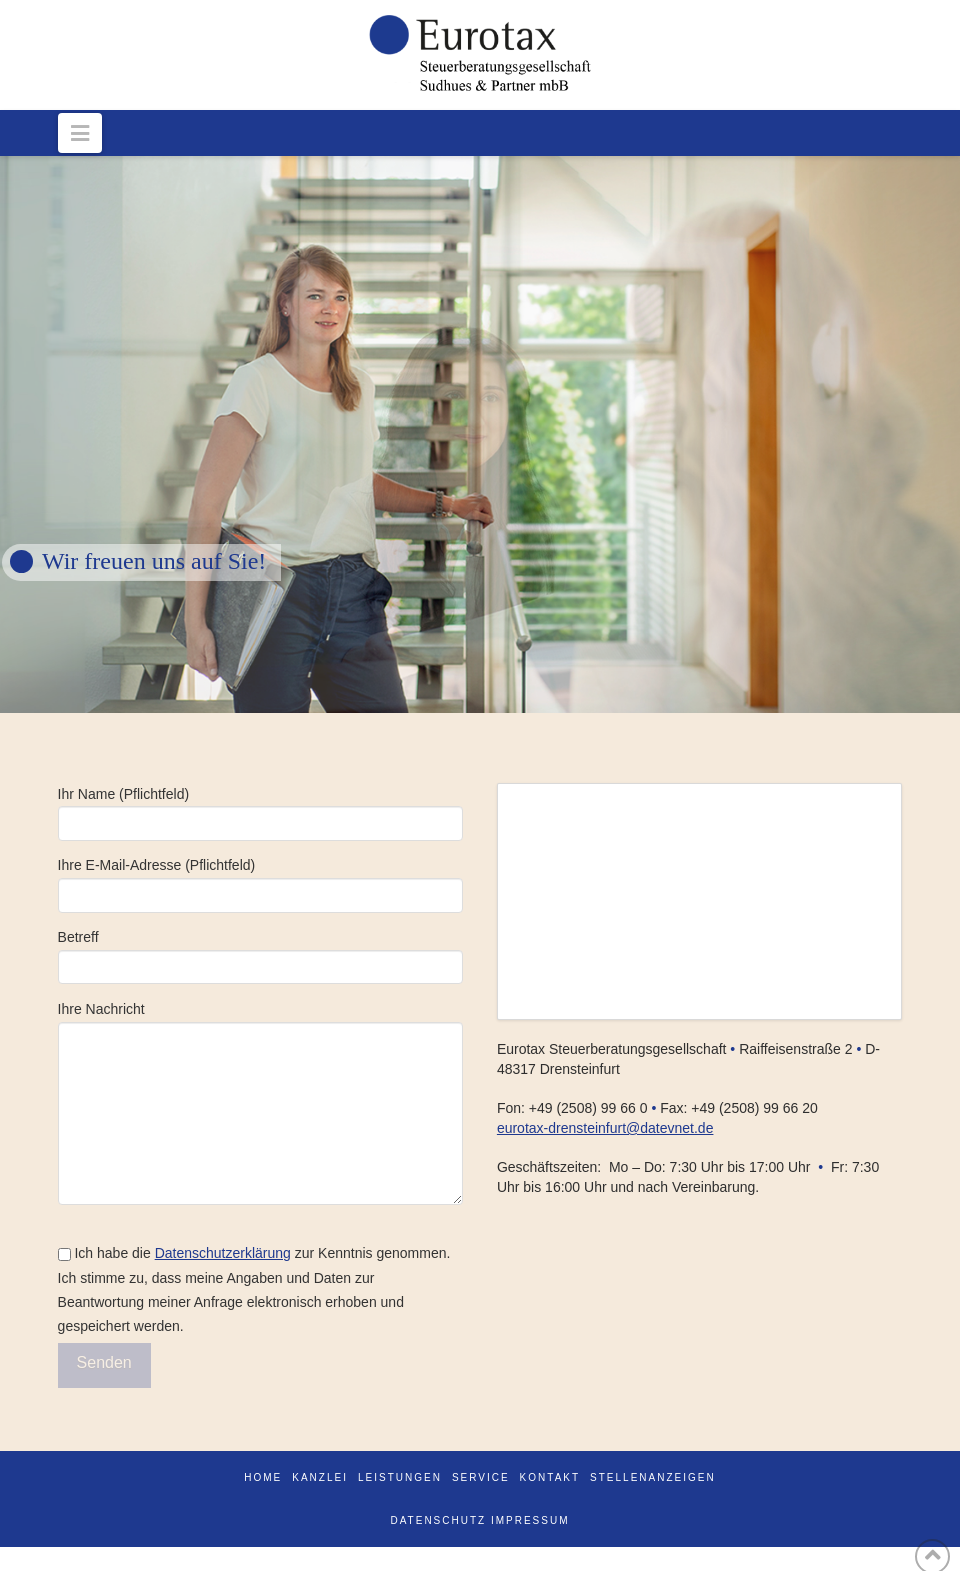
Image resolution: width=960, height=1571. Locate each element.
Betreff (261, 953)
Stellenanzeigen (653, 1477)
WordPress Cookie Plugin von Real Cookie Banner (157, 1558)
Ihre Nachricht (261, 1021)
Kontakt (550, 1477)
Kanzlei (320, 1477)
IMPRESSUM (530, 1520)
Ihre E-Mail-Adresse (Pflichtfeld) (261, 881)
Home (263, 1477)
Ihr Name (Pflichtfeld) (261, 810)
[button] (80, 133)
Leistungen (400, 1477)
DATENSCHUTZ (438, 1520)
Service (481, 1477)
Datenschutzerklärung (223, 1253)
